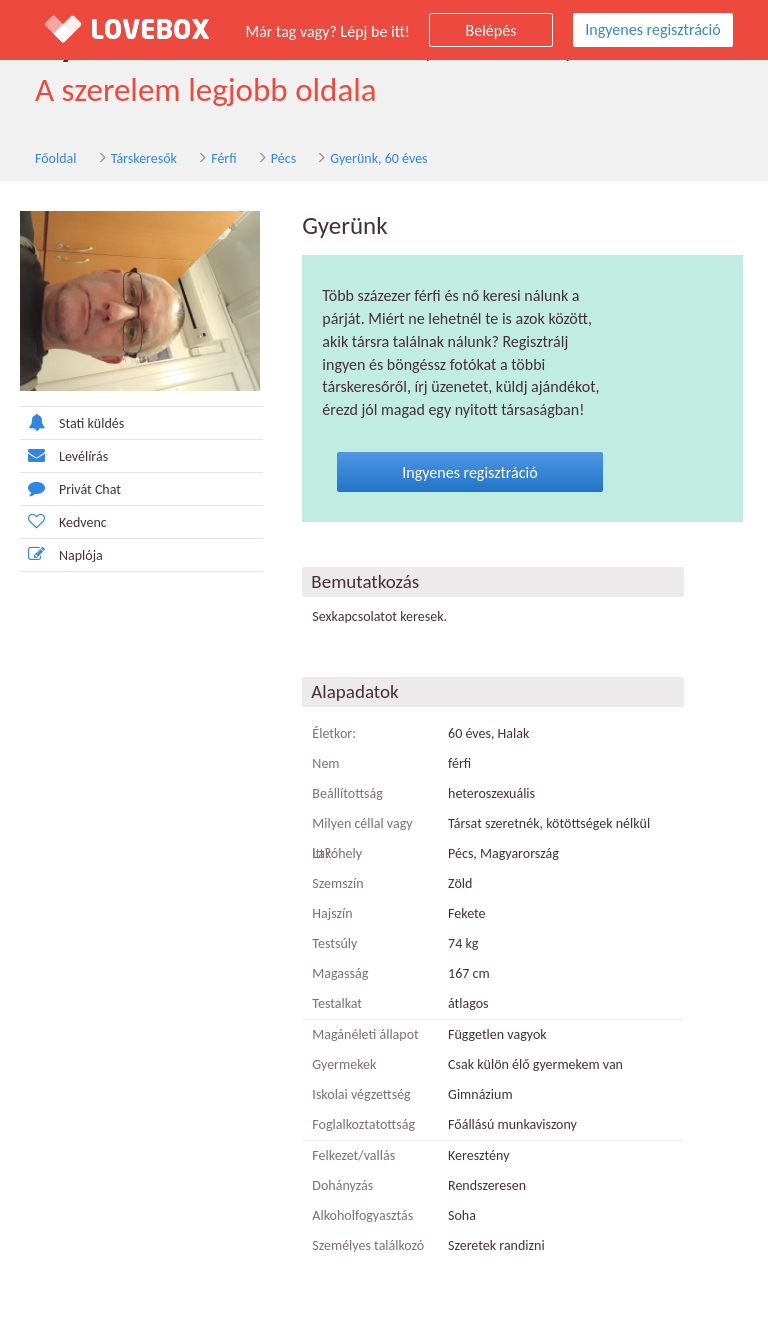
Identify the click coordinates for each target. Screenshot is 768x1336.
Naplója (61, 554)
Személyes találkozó (368, 1245)
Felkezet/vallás (353, 1155)
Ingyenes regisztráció (652, 29)
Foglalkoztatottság (363, 1124)
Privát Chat (70, 488)
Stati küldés (72, 422)
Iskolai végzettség (361, 1094)
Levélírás (64, 455)
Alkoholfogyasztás (362, 1215)
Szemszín (337, 883)
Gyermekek (344, 1064)
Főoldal (56, 158)
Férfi (223, 158)
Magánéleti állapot (365, 1034)
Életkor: (334, 733)
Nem (325, 763)
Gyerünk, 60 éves (378, 158)
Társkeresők (144, 158)
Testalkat (337, 1003)
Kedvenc (63, 521)
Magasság (340, 973)
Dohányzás (342, 1185)
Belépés (491, 30)
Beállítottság (347, 793)
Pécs (283, 158)
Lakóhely (337, 853)
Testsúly (334, 943)
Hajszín (332, 913)
